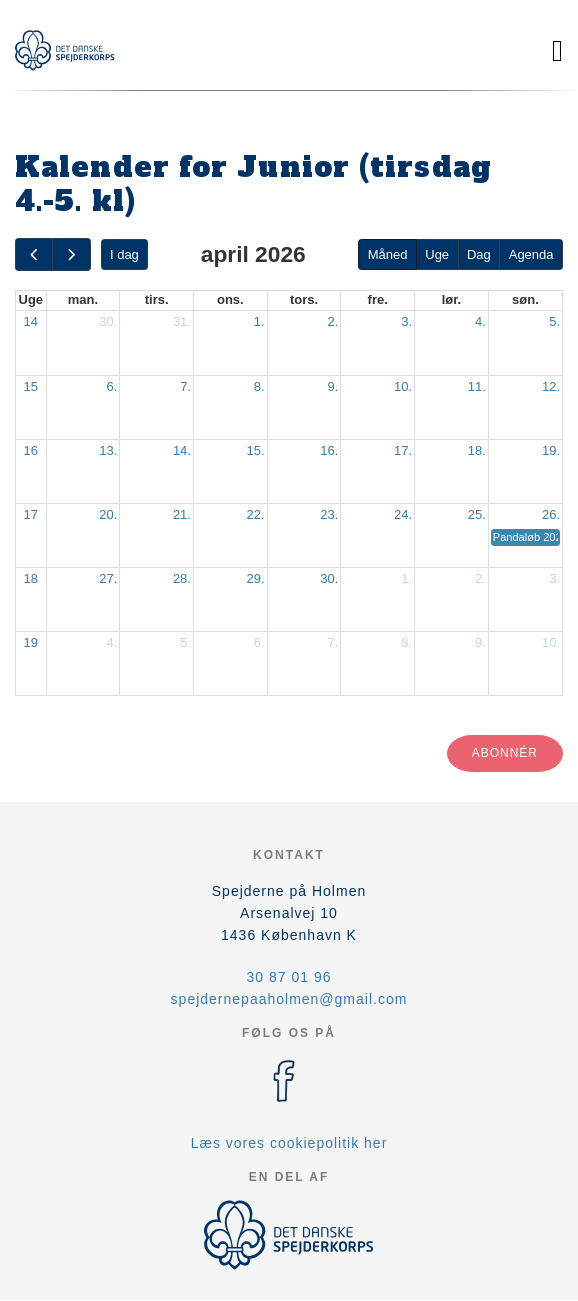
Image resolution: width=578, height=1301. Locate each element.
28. (182, 578)
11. (477, 386)
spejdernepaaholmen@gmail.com (289, 999)
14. (182, 450)
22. (256, 514)
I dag (124, 254)
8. (259, 386)
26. (551, 514)
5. (554, 321)
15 (31, 386)
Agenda (531, 254)
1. (259, 321)
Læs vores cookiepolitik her (289, 1143)
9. (333, 386)
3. (406, 321)
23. (329, 514)
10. (403, 386)
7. (185, 386)
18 (31, 578)
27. (108, 578)
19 (31, 642)
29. (256, 578)
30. (108, 321)
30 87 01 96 (289, 977)
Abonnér (505, 753)
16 (31, 450)
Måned (388, 254)
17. (403, 450)
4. (480, 321)
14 (31, 321)
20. (108, 514)
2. (333, 321)
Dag (479, 254)
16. (329, 450)
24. (403, 514)
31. (182, 321)
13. (108, 450)
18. (477, 450)
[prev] (34, 254)
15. (256, 450)
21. (182, 514)
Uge (437, 254)
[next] (71, 254)
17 (31, 514)
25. (477, 514)
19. (551, 450)
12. (551, 386)
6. (111, 386)
